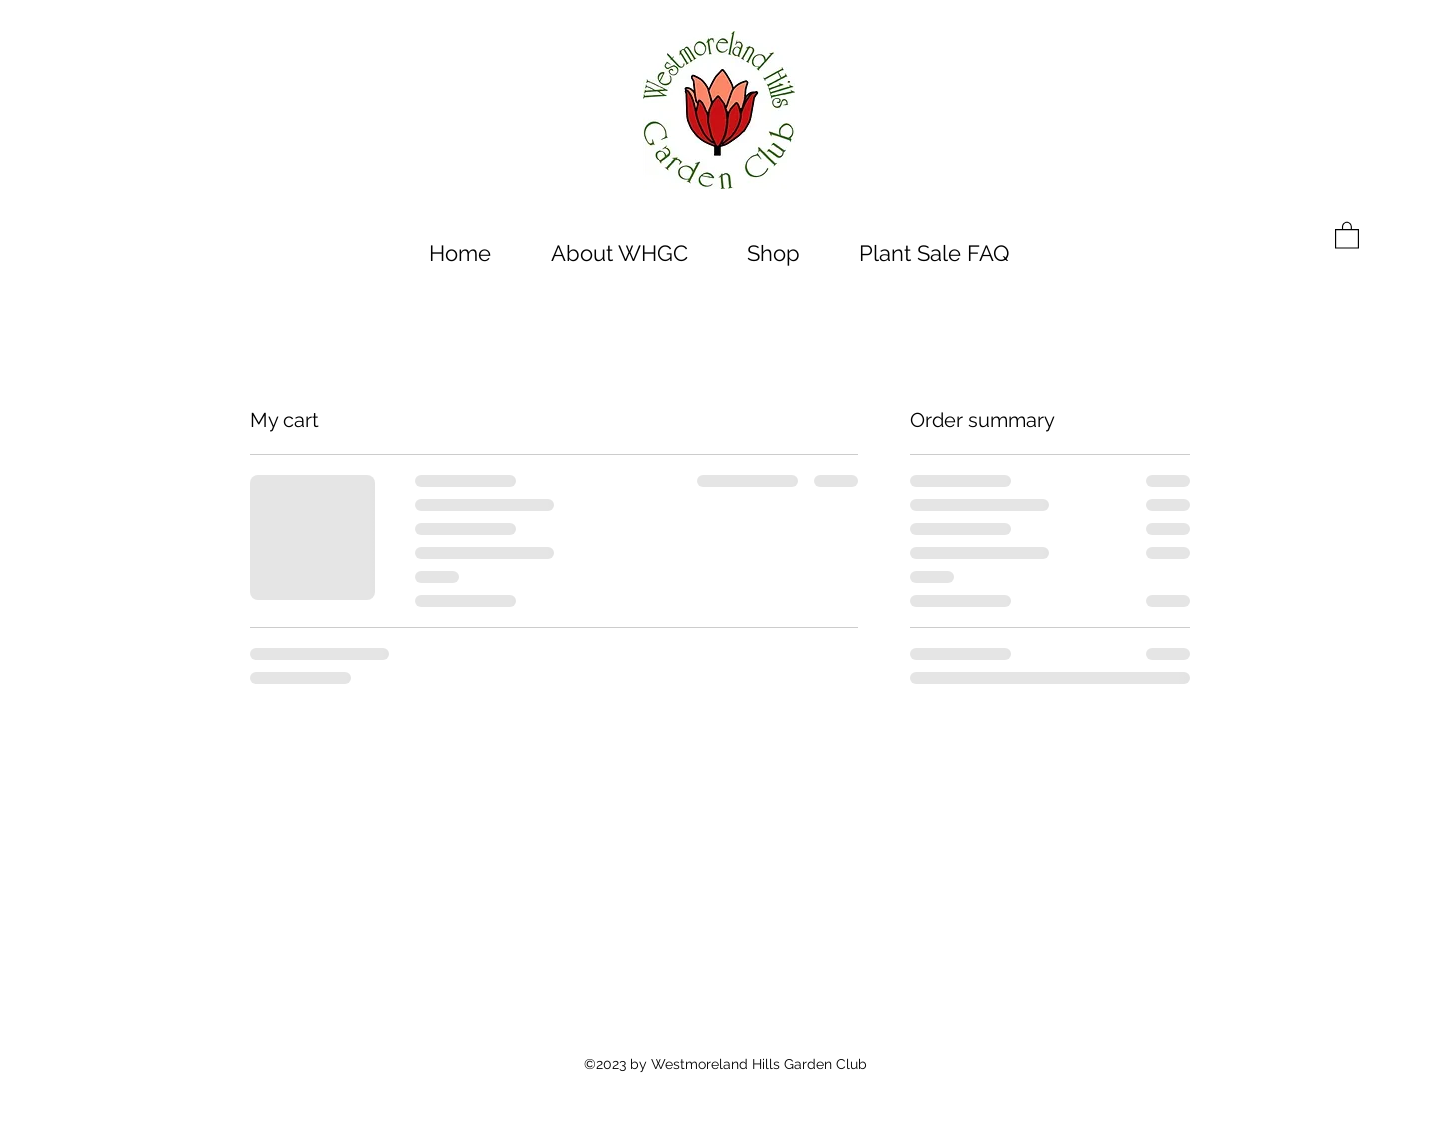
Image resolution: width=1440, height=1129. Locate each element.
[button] (1347, 234)
